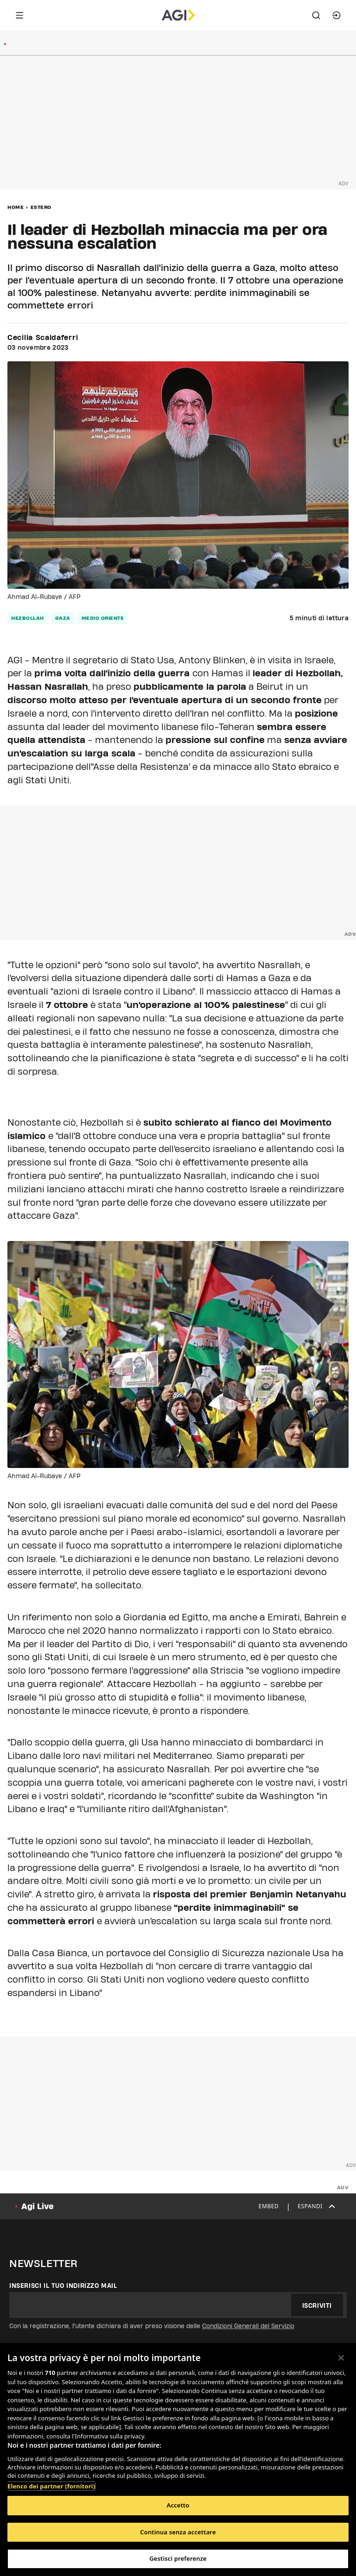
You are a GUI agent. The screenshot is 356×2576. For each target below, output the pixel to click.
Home (15, 207)
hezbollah (27, 618)
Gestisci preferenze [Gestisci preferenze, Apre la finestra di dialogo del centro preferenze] (178, 2558)
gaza (62, 618)
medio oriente (103, 618)
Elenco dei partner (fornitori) (51, 2486)
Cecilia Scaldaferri (42, 337)
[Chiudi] (341, 2358)
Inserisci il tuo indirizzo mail (63, 2285)
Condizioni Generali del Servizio (248, 2326)
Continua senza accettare (178, 2532)
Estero (41, 207)
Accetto (178, 2505)
